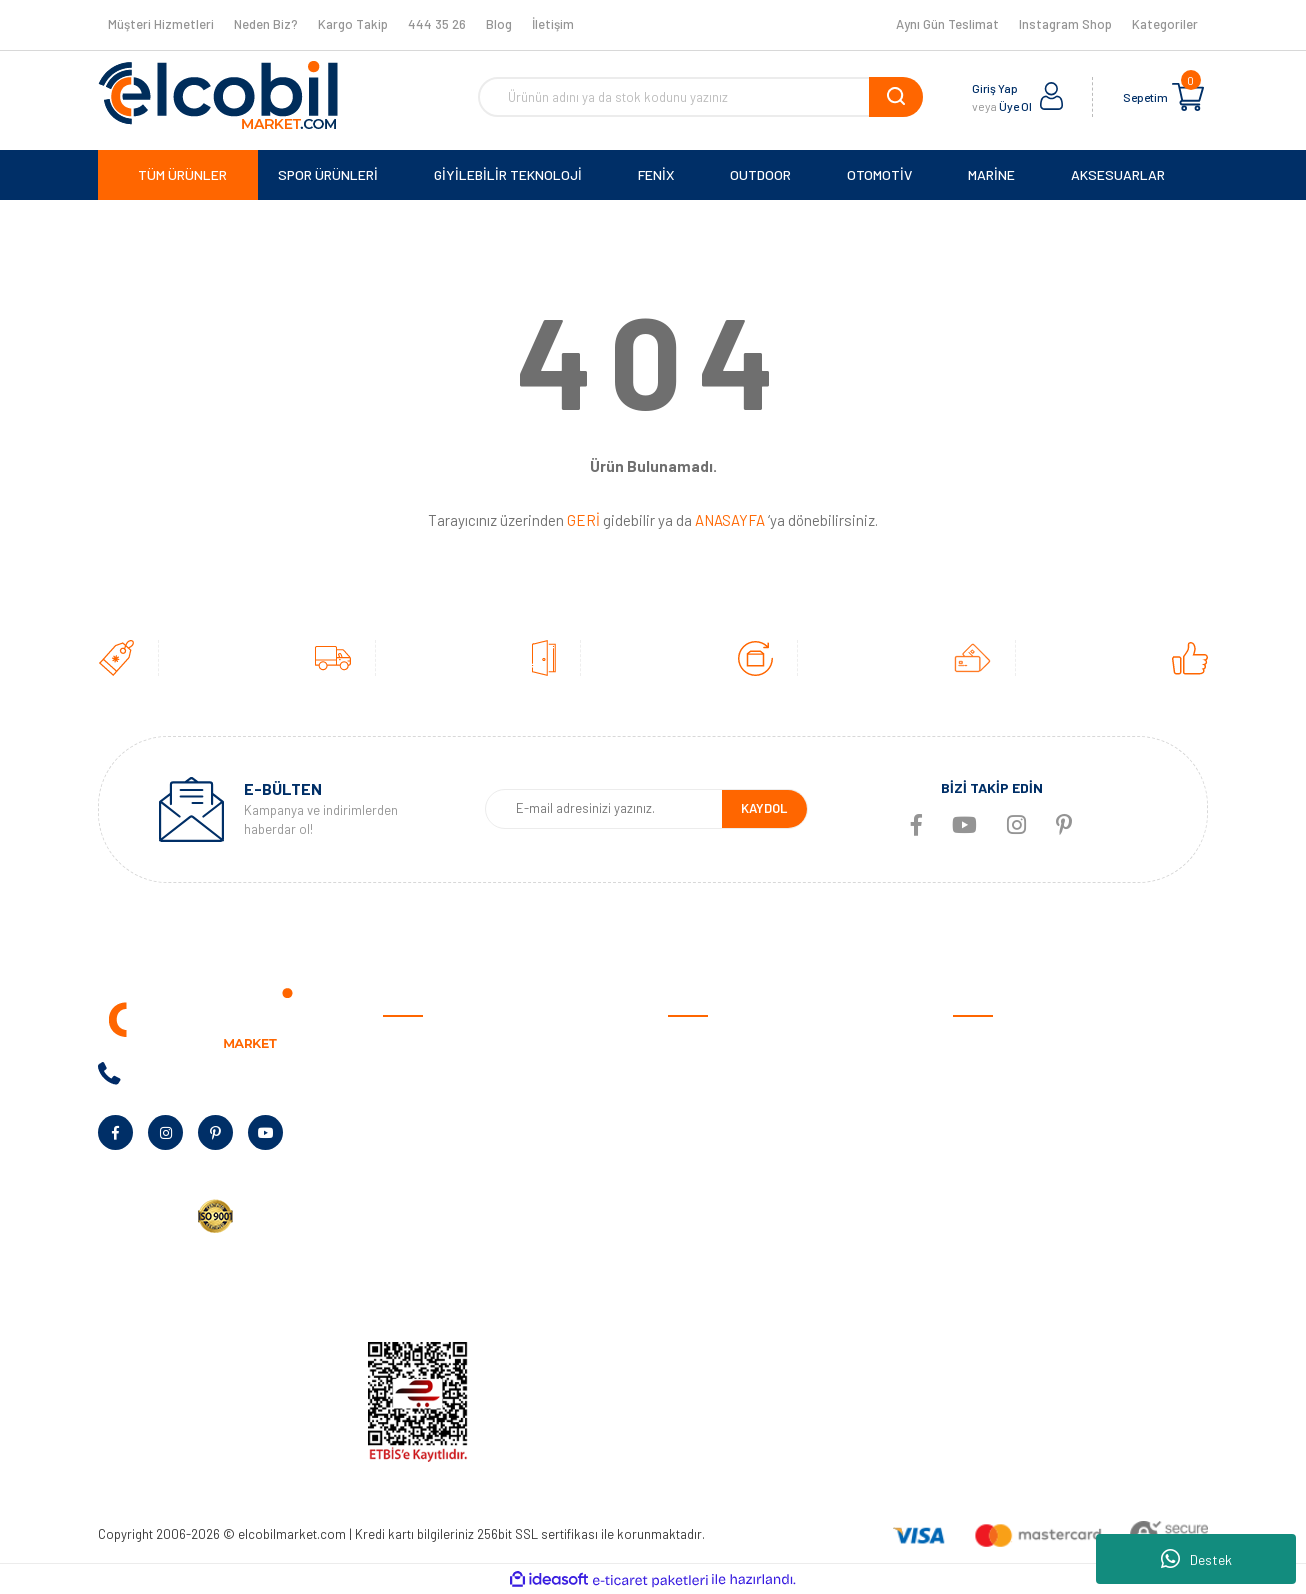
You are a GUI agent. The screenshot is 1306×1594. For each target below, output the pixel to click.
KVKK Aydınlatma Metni (452, 1290)
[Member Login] (1052, 97)
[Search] (700, 97)
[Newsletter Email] (603, 809)
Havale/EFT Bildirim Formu (748, 1321)
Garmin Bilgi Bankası (729, 1259)
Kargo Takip (353, 24)
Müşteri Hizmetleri (161, 24)
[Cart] (1188, 97)
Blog (499, 24)
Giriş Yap (995, 88)
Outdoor (978, 1135)
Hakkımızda (418, 1073)
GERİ (583, 520)
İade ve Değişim (714, 1166)
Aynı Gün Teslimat (947, 24)
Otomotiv (982, 1042)
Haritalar (980, 1197)
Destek (1196, 1559)
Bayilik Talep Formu (441, 1197)
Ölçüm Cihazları (999, 1259)
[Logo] (218, 95)
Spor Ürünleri (992, 1073)
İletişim (553, 24)
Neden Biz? (266, 24)
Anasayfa (412, 1042)
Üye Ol (1015, 106)
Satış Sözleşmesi (720, 1042)
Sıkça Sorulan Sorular (734, 1228)
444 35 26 (437, 24)
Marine (972, 1166)
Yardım (403, 1259)
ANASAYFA (730, 520)
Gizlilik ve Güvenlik (721, 1104)
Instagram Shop (1065, 24)
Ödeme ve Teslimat (725, 1073)
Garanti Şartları (715, 1135)
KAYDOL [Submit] (764, 808)
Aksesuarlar (989, 1228)
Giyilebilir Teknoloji (1007, 1104)
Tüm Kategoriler (1001, 1290)
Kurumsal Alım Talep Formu (464, 1228)
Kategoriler (1165, 24)
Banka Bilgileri (425, 1135)
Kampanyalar (423, 1166)
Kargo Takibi (706, 1290)
